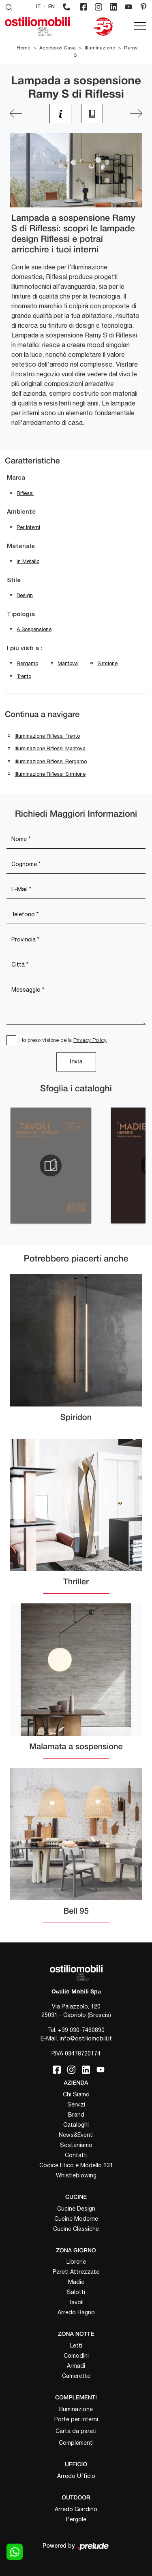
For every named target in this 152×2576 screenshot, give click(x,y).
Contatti (76, 2155)
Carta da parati (76, 2431)
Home (23, 48)
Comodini (76, 2355)
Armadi (76, 2366)
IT (38, 6)
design (25, 595)
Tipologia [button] (21, 614)
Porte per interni (76, 2419)
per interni (28, 527)
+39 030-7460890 (81, 2030)
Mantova (68, 663)
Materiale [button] (21, 546)
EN (51, 6)
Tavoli (76, 2302)
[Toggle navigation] (140, 26)
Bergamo (27, 663)
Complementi (76, 2442)
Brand (76, 2114)
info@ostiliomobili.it (86, 2038)
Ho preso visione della (63, 1040)
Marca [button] (16, 478)
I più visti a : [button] (24, 648)
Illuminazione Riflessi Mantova (50, 748)
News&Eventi (76, 2135)
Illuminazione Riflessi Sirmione (50, 774)
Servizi (76, 2104)
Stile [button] (14, 580)
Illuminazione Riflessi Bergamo (51, 761)
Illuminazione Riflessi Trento (47, 736)
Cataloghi (76, 2124)
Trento (24, 676)
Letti (76, 2345)
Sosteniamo (76, 2145)
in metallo (28, 561)
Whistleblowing (76, 2175)
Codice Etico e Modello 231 (76, 2165)
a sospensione (34, 629)
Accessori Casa (57, 48)
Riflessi (25, 493)
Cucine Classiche (76, 2229)
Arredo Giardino (76, 2509)
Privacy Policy (90, 1040)
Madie (76, 2282)
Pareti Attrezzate (76, 2272)
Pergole (76, 2519)
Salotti (76, 2292)
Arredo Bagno (76, 2312)
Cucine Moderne (76, 2218)
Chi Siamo (76, 2094)
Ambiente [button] (21, 512)
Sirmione (107, 663)
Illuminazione (100, 48)
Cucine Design (76, 2208)
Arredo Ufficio (76, 2476)
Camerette (76, 2376)
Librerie (76, 2261)
